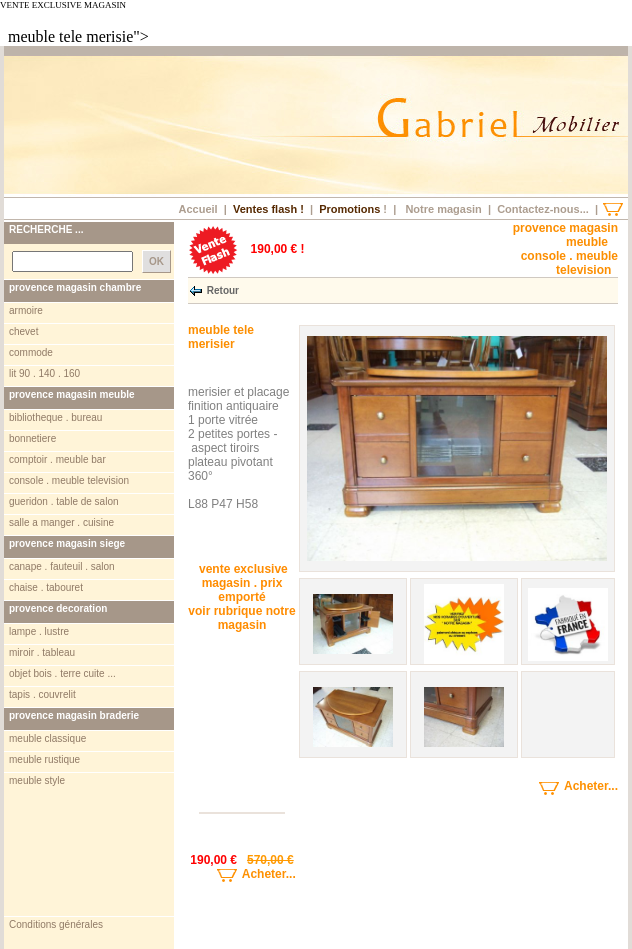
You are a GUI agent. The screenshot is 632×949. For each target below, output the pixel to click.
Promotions (349, 209)
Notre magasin (443, 209)
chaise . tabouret (46, 587)
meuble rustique (44, 759)
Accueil (197, 209)
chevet (23, 331)
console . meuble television (69, 480)
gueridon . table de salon (64, 501)
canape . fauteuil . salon (62, 566)
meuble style (37, 780)
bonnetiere (32, 438)
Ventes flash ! (268, 209)
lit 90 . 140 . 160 (44, 373)
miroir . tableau (42, 652)
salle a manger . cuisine (61, 522)
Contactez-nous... (543, 209)
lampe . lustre (39, 631)
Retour (223, 289)
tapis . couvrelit (42, 694)
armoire (26, 310)
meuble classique (47, 738)
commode (31, 352)
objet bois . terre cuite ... (62, 673)
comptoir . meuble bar (57, 459)
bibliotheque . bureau (55, 417)
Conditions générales (56, 924)
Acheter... (242, 874)
